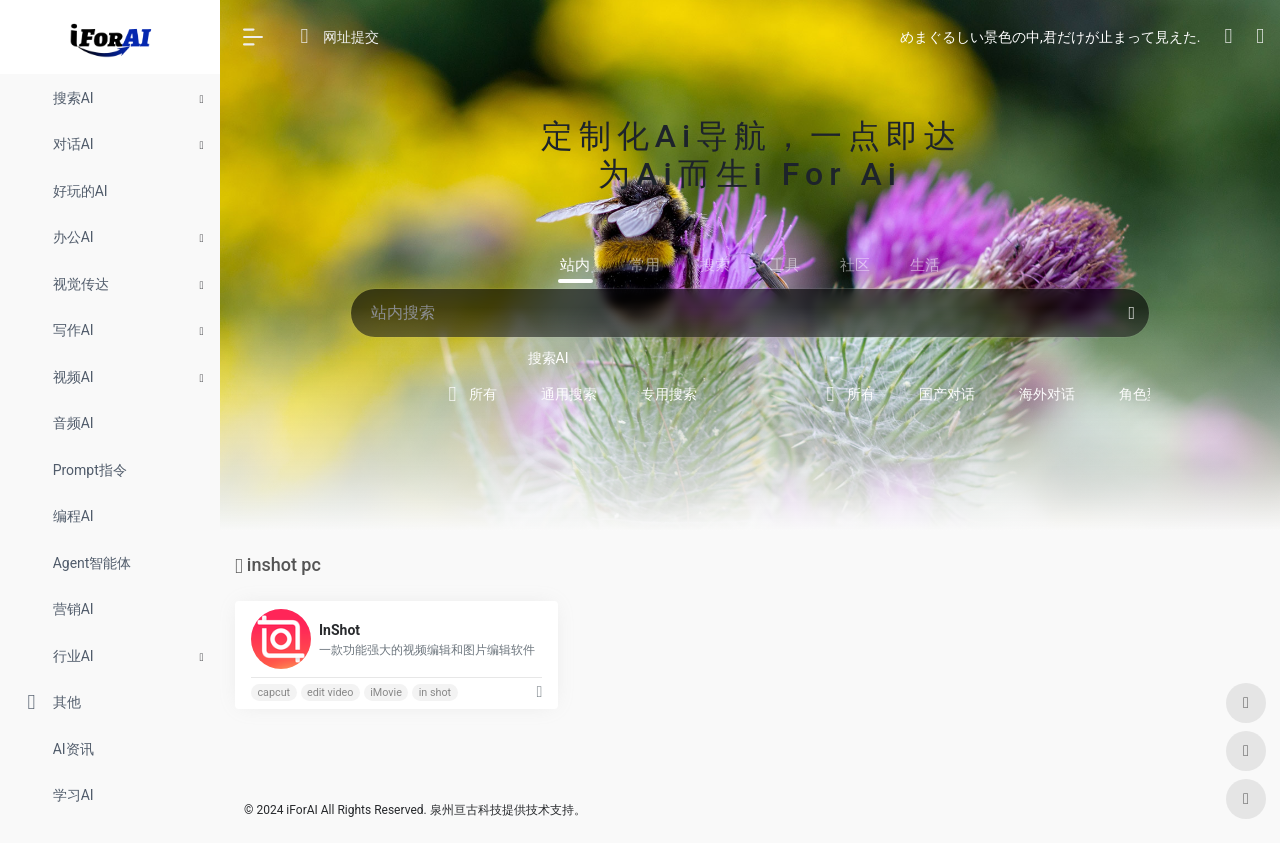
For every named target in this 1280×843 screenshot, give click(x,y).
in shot (435, 692)
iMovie (386, 692)
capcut (273, 692)
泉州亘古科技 (466, 810)
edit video (330, 692)
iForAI (301, 810)
